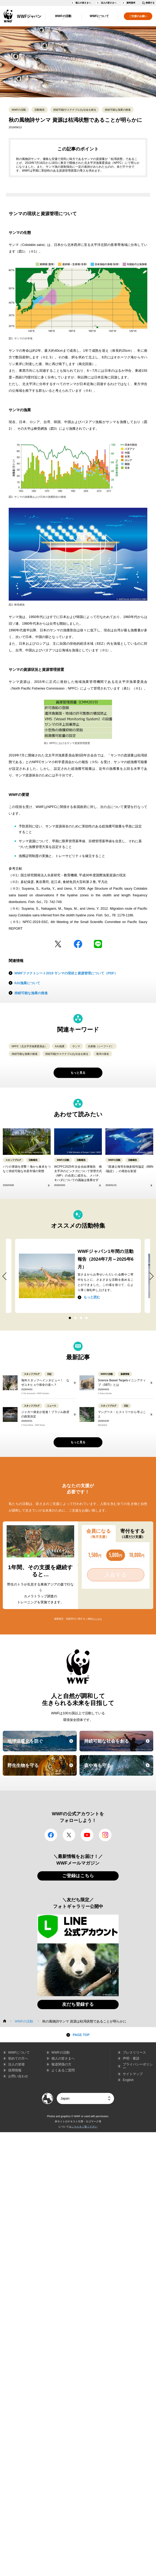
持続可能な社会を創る (118, 1744)
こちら (98, 1618)
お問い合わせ (18, 2076)
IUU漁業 (60, 1046)
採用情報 (14, 2070)
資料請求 (130, 2)
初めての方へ (18, 2058)
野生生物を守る (41, 1769)
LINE (98, 944)
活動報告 (39, 109)
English (128, 2080)
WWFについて (99, 16)
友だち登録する (78, 2004)
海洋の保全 (102, 1053)
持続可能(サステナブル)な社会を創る (74, 109)
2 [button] (75, 1318)
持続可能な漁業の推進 (118, 109)
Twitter (58, 944)
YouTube (87, 1835)
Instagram (105, 1835)
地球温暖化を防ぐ (41, 1744)
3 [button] (81, 1318)
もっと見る (78, 1072)
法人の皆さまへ (108, 2)
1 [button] (70, 1318)
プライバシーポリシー (138, 2066)
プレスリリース (134, 2052)
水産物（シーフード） (101, 1046)
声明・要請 (131, 2058)
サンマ (76, 1046)
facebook (78, 944)
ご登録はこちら (78, 1875)
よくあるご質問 (63, 2070)
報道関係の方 (61, 2064)
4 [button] (86, 1318)
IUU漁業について (27, 983)
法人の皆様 (16, 2064)
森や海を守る (118, 1769)
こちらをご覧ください (84, 2126)
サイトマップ (133, 2074)
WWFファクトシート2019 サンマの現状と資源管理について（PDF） (66, 973)
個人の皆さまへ (83, 2)
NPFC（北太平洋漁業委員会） (29, 1046)
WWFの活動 (63, 16)
